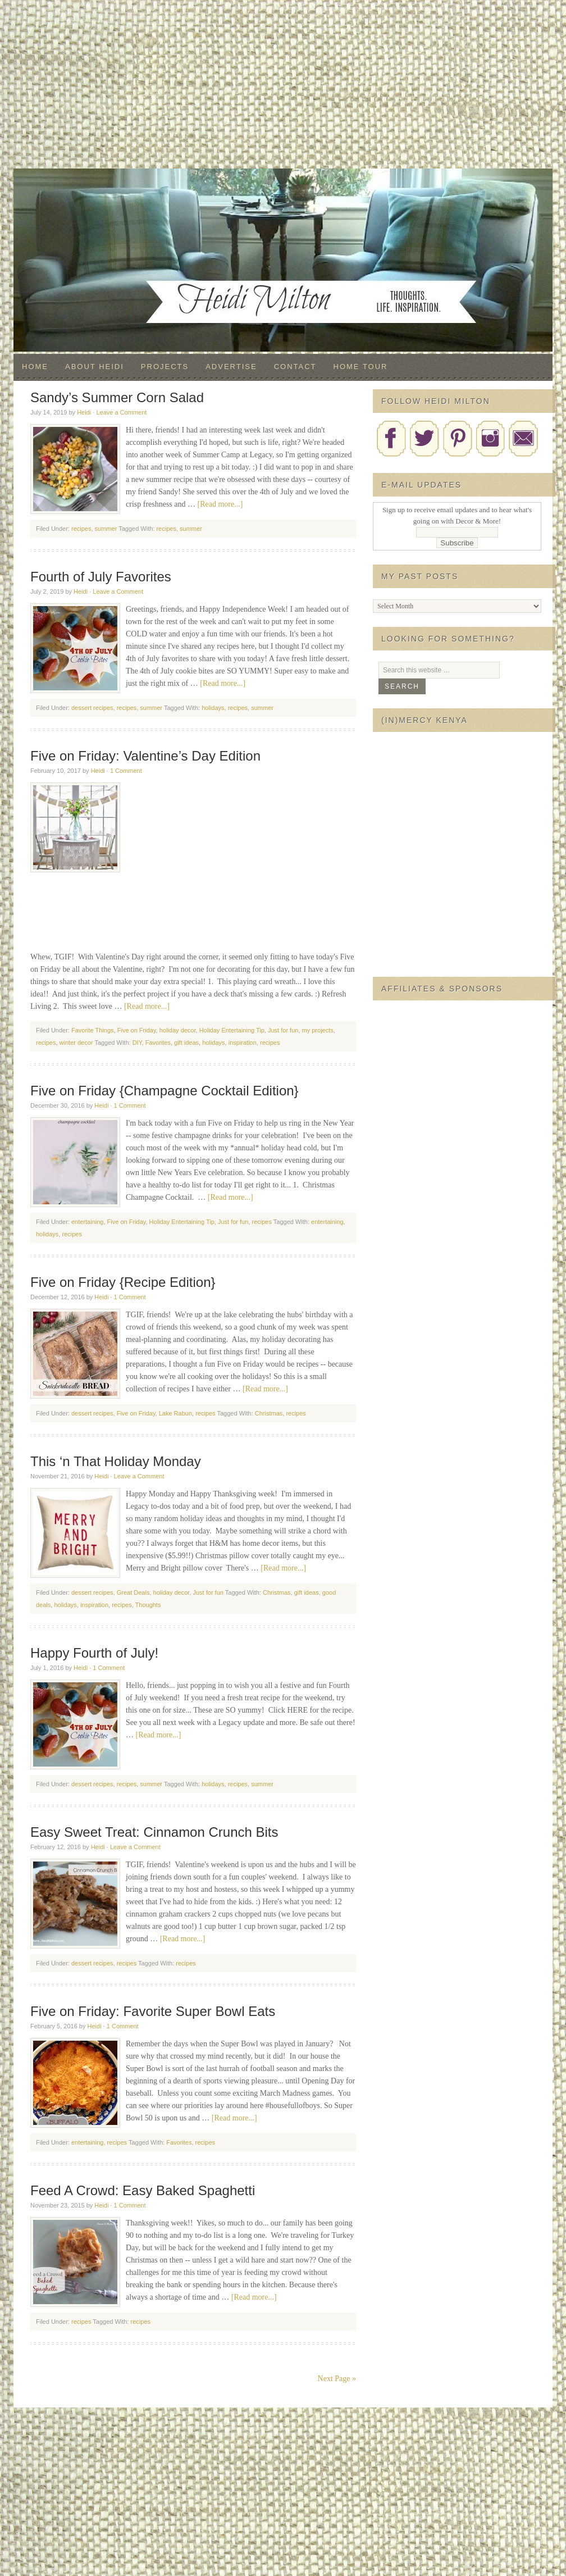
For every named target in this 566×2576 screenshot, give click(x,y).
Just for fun (283, 1030)
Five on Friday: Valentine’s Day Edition (145, 755)
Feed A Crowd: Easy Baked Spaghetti (142, 2190)
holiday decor (177, 1030)
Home (35, 366)
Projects (165, 366)
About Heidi (94, 366)
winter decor (76, 1042)
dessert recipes (92, 707)
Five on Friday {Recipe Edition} (123, 1282)
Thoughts (148, 1604)
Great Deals (133, 1592)
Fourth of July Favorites (100, 576)
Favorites (158, 1042)
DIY (137, 1042)
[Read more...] (220, 504)
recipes (81, 528)
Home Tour (361, 366)
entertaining (87, 1221)
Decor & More (283, 191)
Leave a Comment (121, 412)
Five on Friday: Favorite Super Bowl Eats (152, 2011)
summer (106, 528)
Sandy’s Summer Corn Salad (117, 397)
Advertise (231, 366)
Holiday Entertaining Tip (231, 1030)
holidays (213, 707)
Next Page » (337, 2378)
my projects (318, 1030)
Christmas (269, 1413)
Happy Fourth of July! (94, 1652)
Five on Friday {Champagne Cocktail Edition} (164, 1090)
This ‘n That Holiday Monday (115, 1461)
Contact (295, 366)
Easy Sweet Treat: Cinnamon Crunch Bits (154, 1832)
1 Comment (126, 770)
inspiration (243, 1042)
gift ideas (186, 1042)
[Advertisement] (283, 84)
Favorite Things (92, 1030)
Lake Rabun (175, 1413)
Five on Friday (136, 1030)
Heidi (84, 412)
